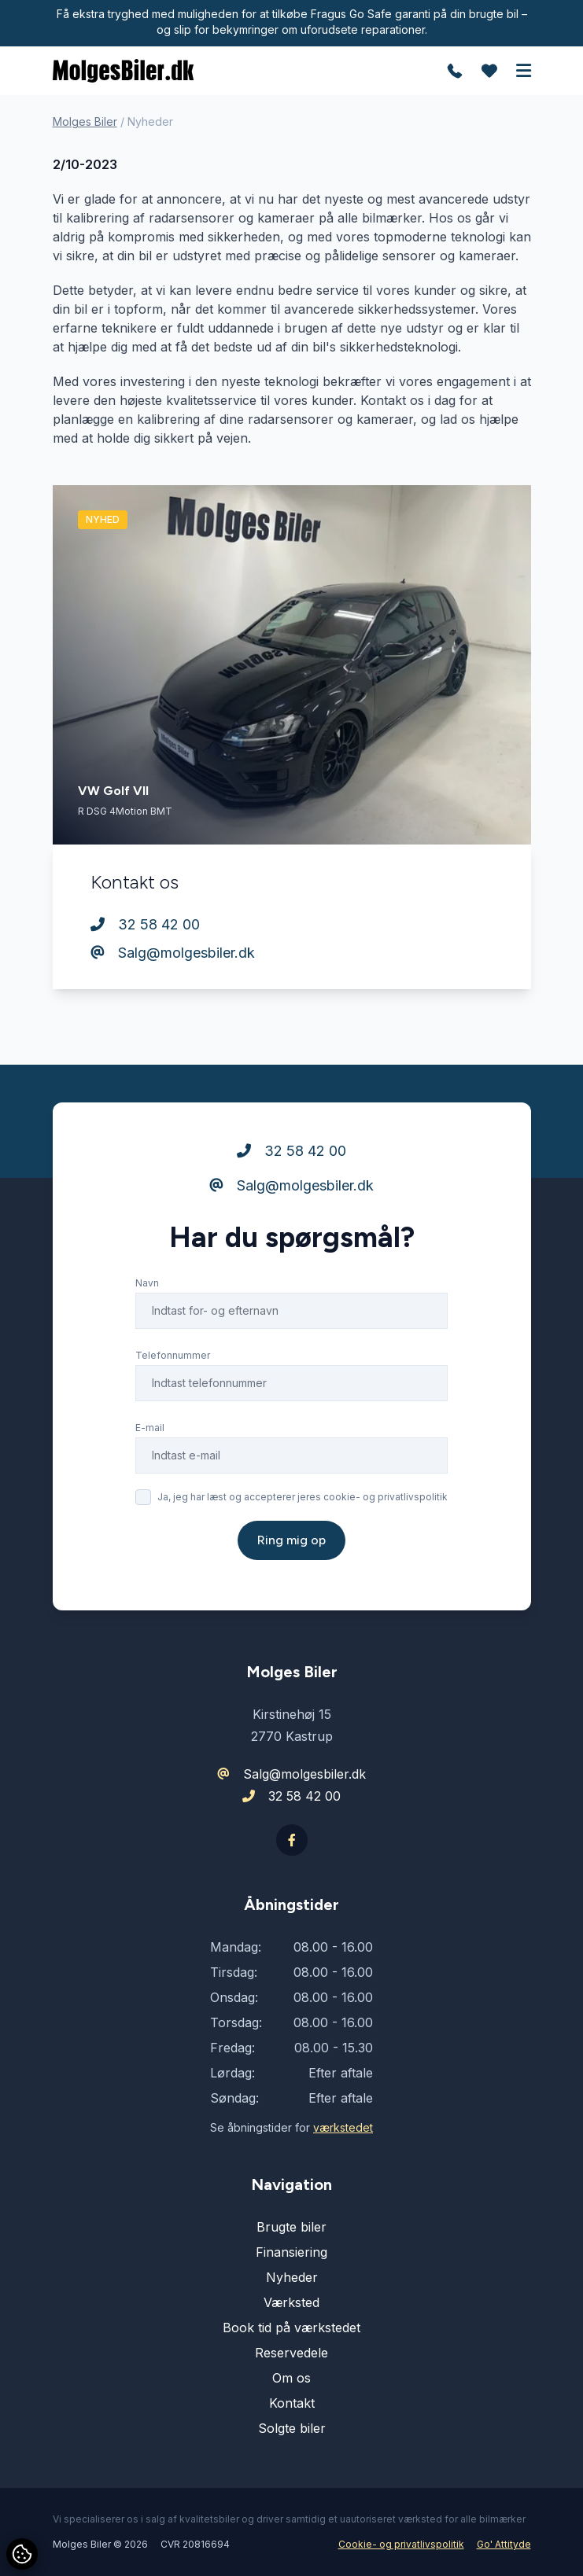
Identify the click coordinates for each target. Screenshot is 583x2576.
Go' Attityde (504, 2544)
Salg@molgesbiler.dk (172, 952)
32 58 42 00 (145, 924)
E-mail (149, 1427)
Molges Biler (85, 121)
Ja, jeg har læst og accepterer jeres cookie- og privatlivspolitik (302, 1497)
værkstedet (343, 2127)
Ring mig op (291, 1540)
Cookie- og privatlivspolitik (401, 2544)
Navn (147, 1283)
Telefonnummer (172, 1355)
